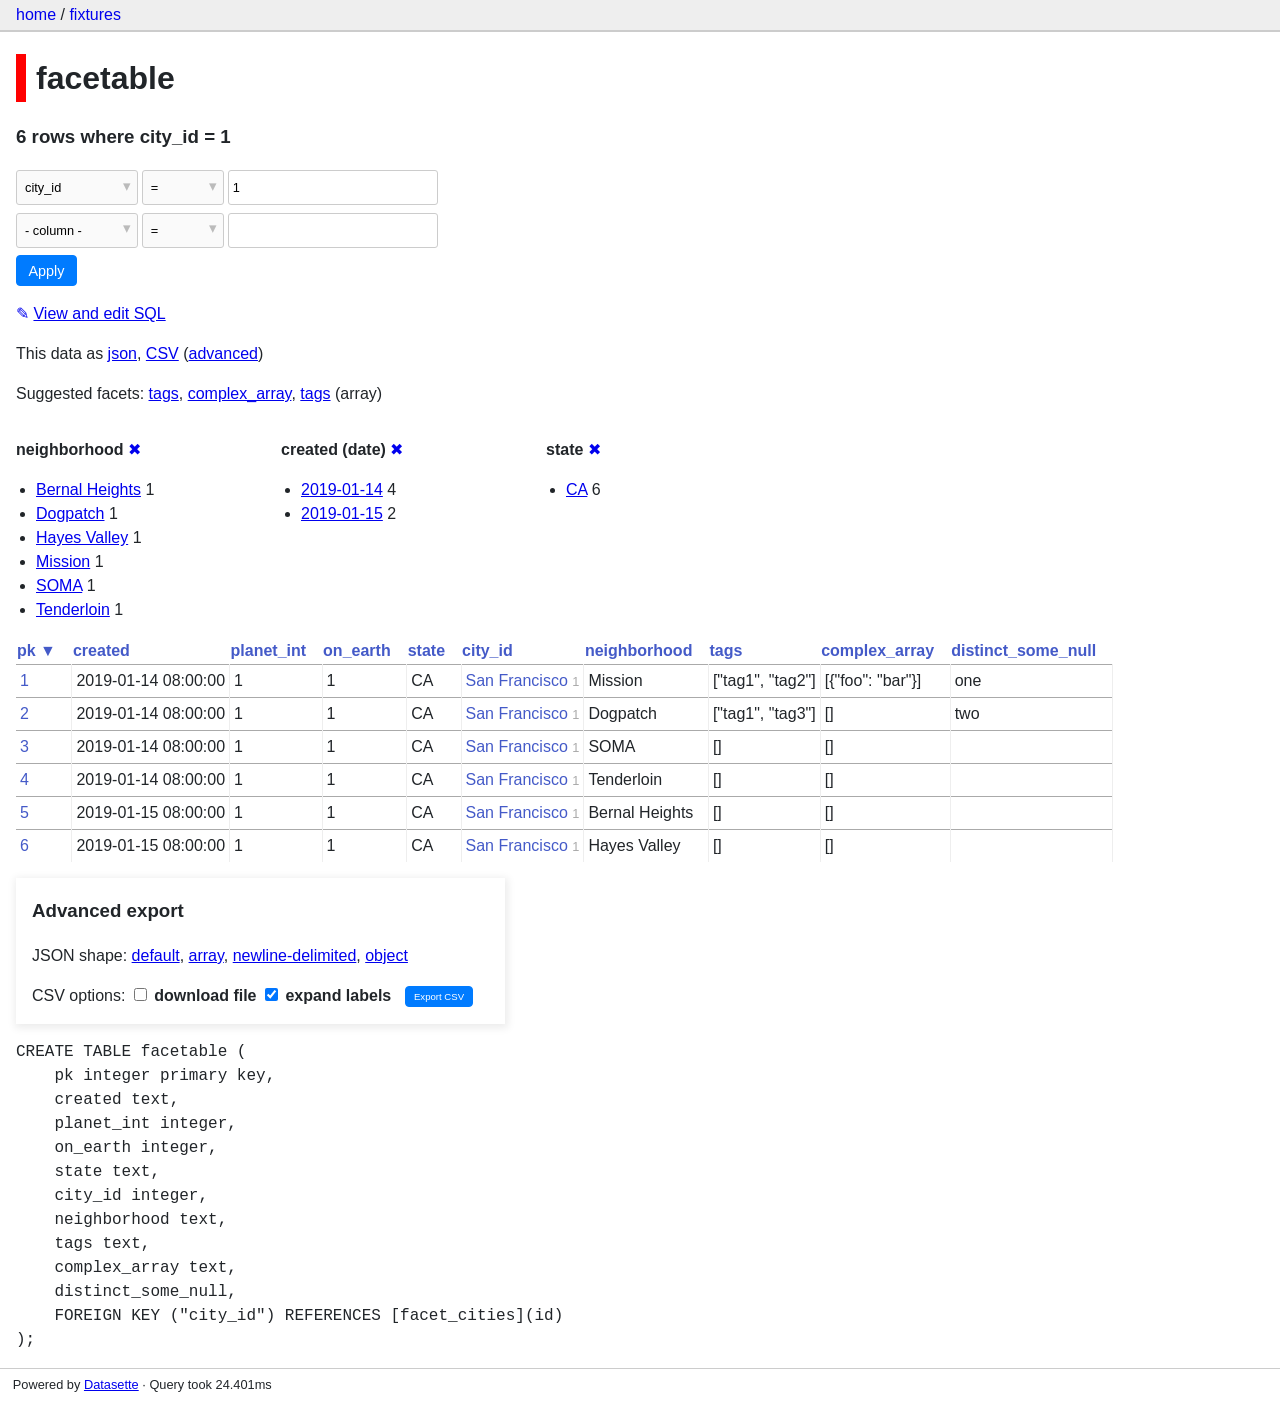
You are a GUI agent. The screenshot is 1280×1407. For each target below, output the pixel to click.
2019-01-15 (342, 513)
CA (576, 489)
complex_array (240, 393)
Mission (63, 561)
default (156, 955)
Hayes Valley (82, 537)
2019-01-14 (342, 489)
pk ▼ (36, 650)
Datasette (111, 1384)
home (36, 14)
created (101, 650)
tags (164, 393)
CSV (162, 353)
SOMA (59, 585)
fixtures (95, 14)
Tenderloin (73, 609)
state (426, 650)
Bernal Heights (88, 489)
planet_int (269, 650)
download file (195, 995)
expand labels (328, 995)
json (122, 353)
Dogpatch (70, 513)
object (386, 955)
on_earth (357, 650)
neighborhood (639, 650)
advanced (223, 353)
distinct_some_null (1023, 650)
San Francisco (517, 680)
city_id (487, 650)
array (206, 955)
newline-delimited (295, 955)
